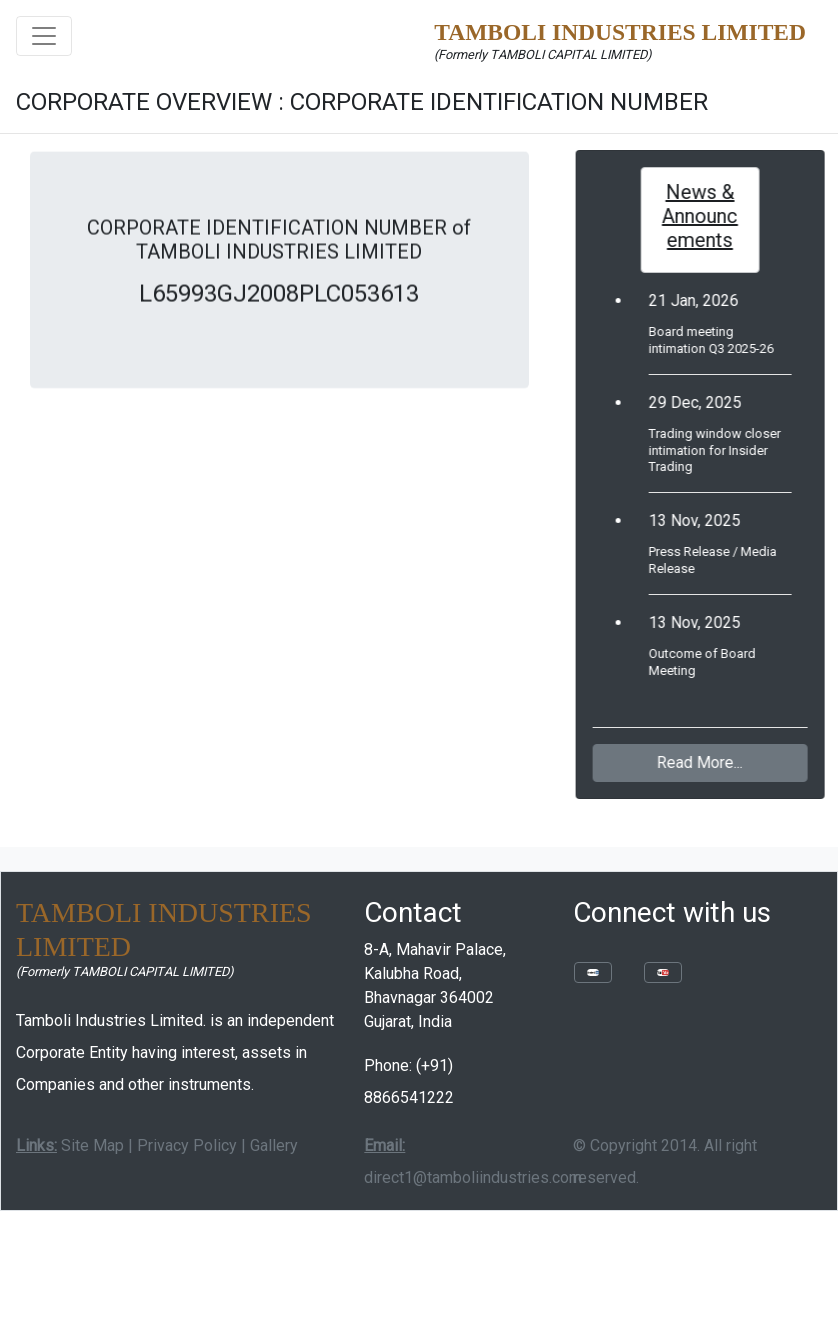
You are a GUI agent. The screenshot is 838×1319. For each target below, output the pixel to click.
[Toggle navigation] (44, 36)
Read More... (706, 762)
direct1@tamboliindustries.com (473, 1177)
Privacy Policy (187, 1145)
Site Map (92, 1145)
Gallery (274, 1145)
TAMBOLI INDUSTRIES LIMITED (620, 32)
